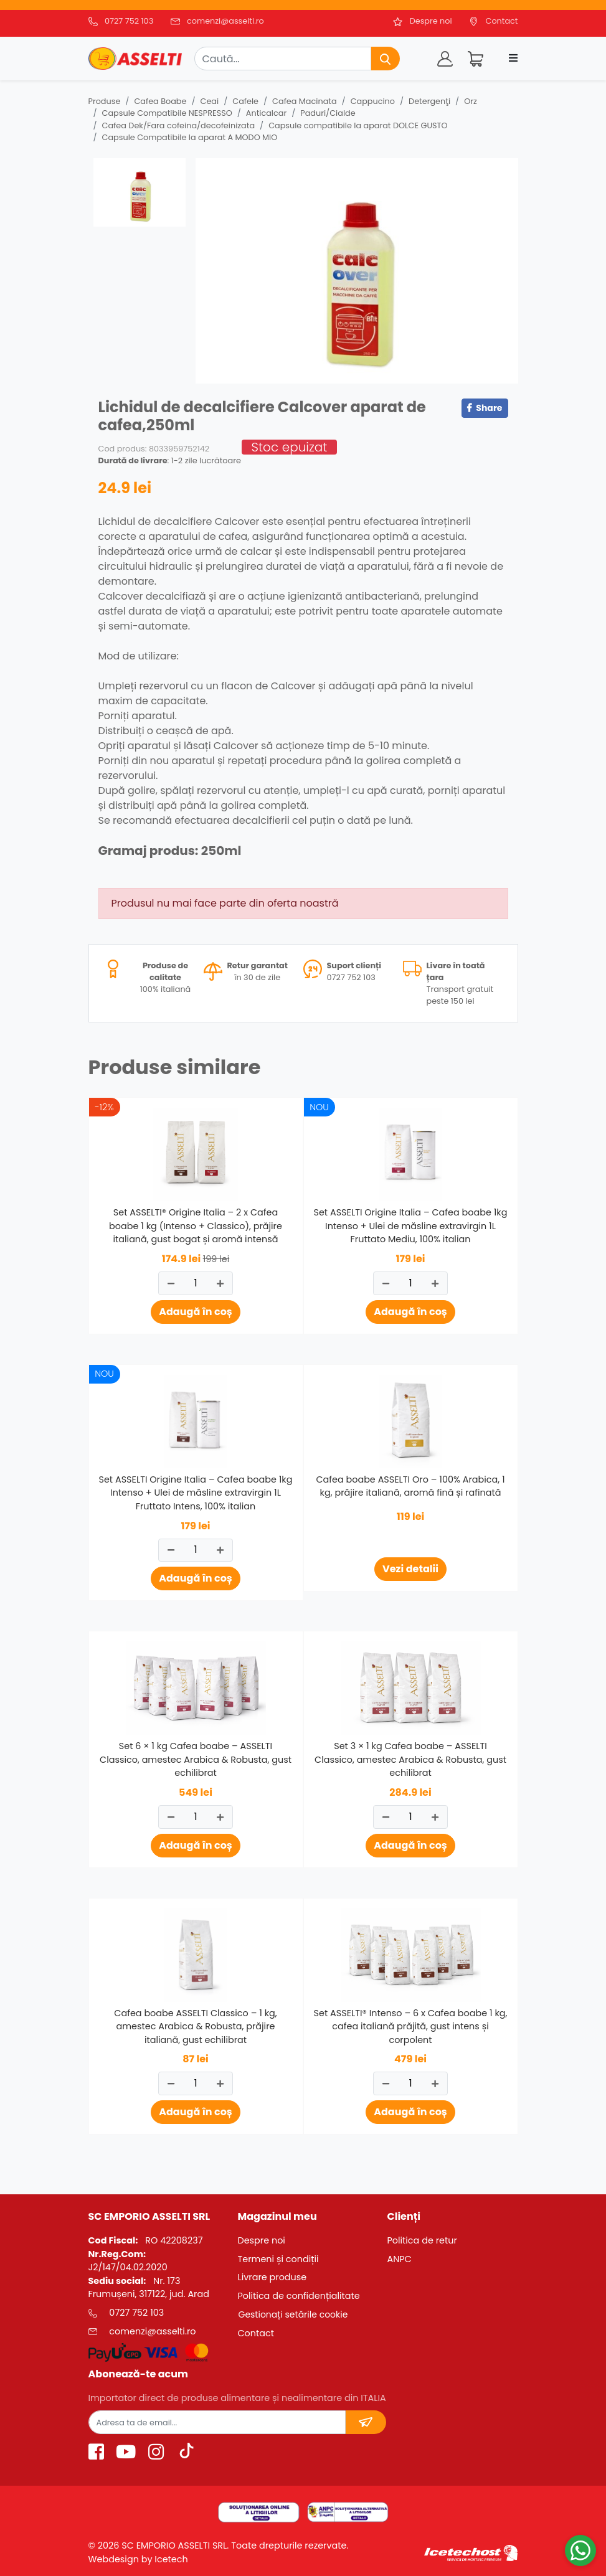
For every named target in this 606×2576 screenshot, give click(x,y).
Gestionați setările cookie (293, 2314)
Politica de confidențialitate (298, 2296)
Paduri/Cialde (327, 113)
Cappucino (373, 101)
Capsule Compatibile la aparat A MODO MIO (190, 137)
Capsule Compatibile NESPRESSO (167, 113)
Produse (104, 101)
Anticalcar (266, 113)
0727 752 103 (129, 21)
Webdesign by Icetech (138, 2559)
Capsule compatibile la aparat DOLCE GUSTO (357, 125)
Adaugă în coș (195, 1312)
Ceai (210, 101)
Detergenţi (429, 101)
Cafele (245, 101)
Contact (502, 21)
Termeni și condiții (277, 2259)
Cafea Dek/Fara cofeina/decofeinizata (178, 125)
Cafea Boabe (160, 101)
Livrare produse (271, 2277)
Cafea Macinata (304, 101)
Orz (470, 101)
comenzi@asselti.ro (225, 21)
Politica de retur (422, 2240)
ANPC (399, 2259)
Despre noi (431, 21)
